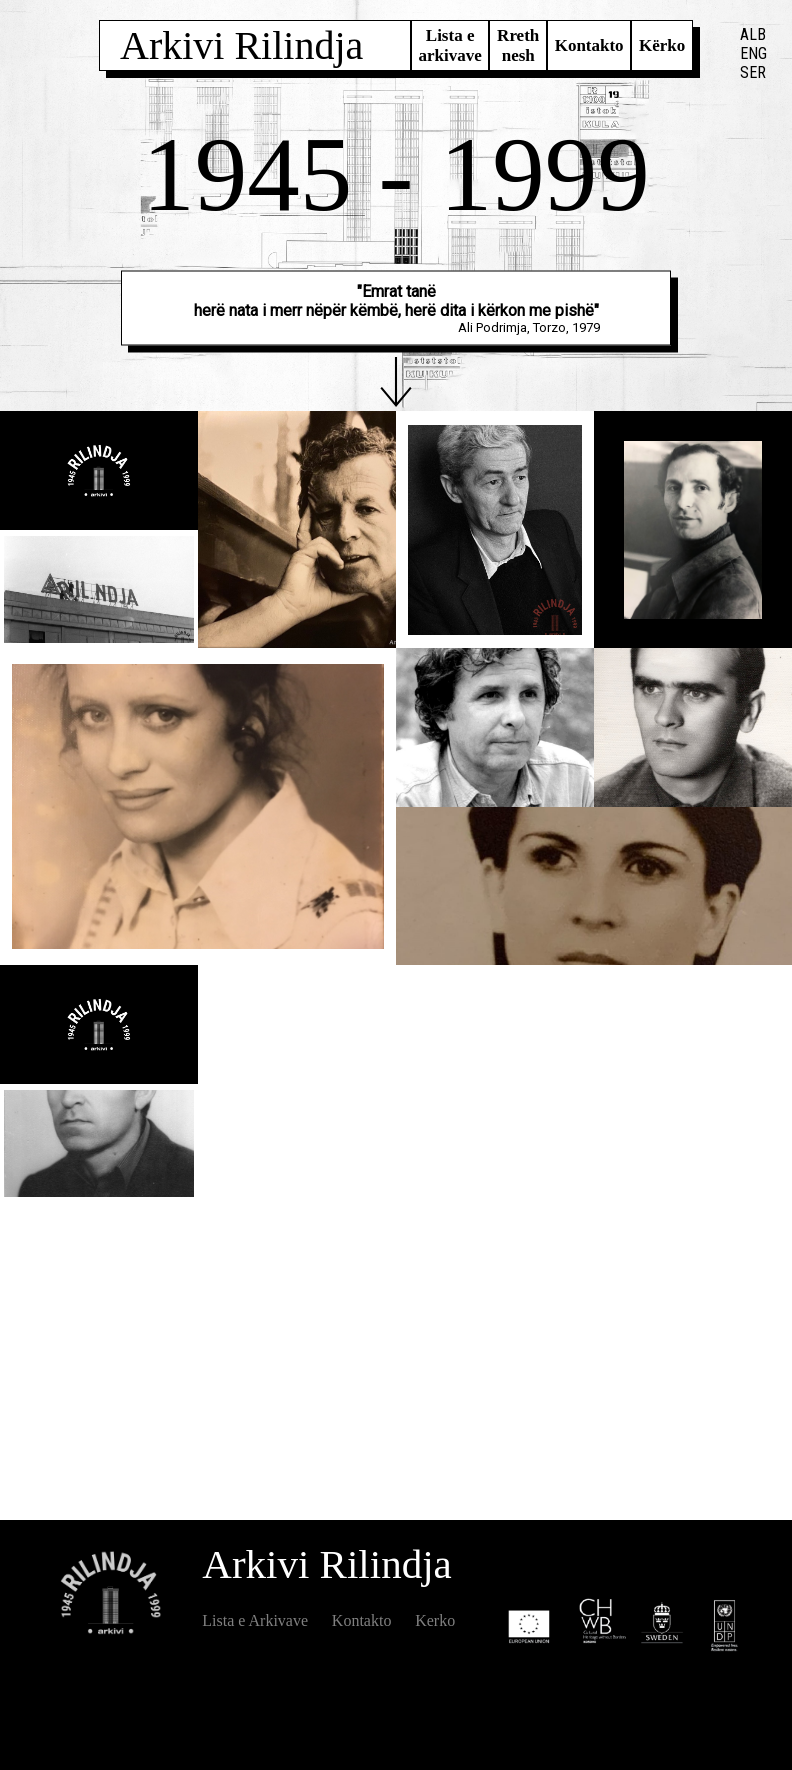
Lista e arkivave (449, 45)
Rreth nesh (518, 45)
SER (753, 72)
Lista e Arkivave (255, 1620)
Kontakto (589, 45)
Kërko (662, 45)
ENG (753, 53)
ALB (753, 34)
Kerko (435, 1620)
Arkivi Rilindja (241, 45)
